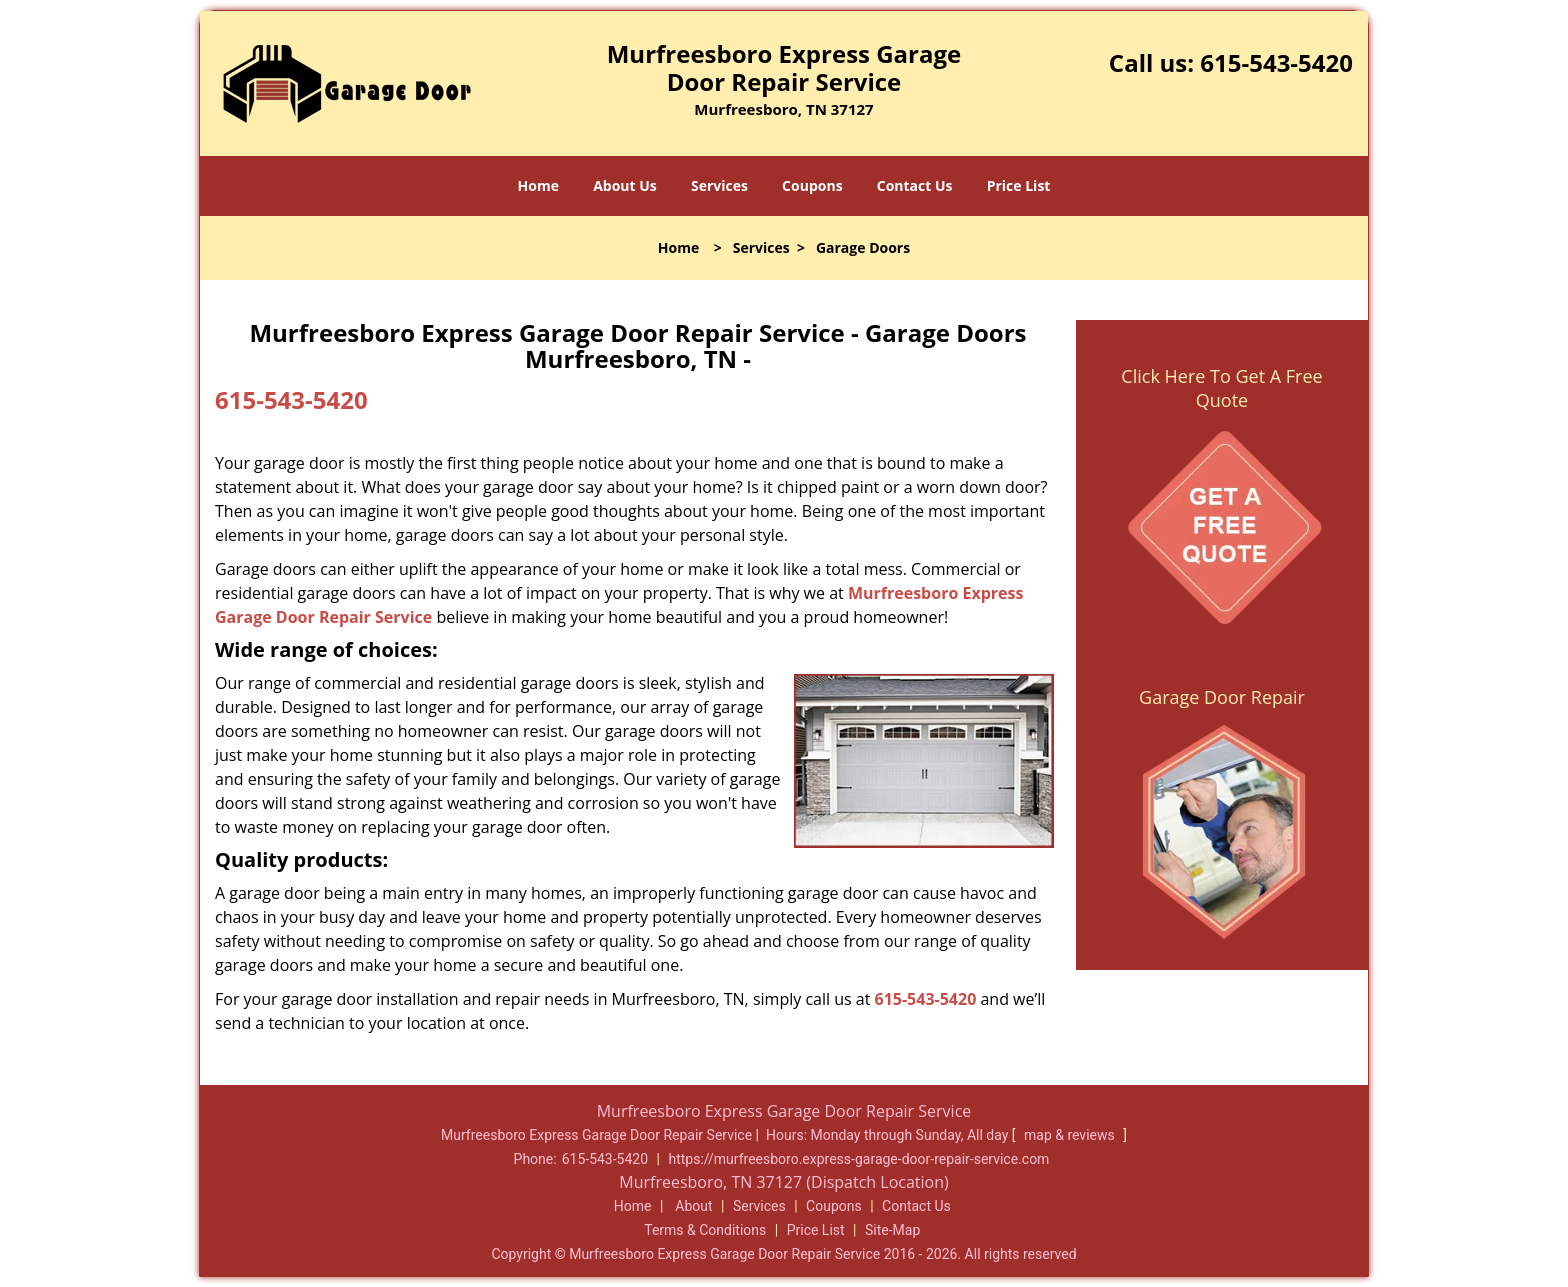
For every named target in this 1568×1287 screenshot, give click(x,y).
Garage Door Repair (1222, 697)
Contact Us (915, 185)
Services (719, 185)
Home (538, 185)
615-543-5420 (1276, 62)
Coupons (812, 185)
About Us (625, 185)
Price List (1019, 185)
